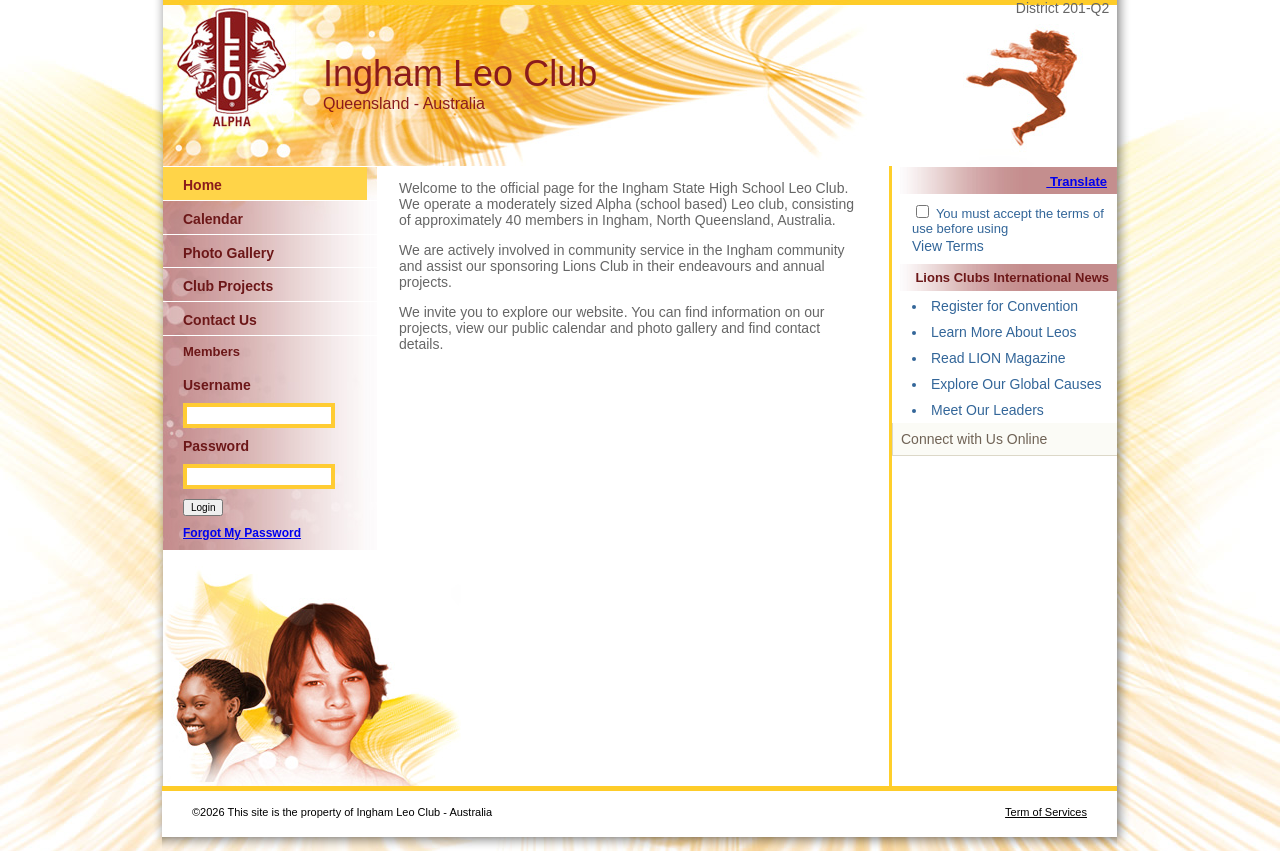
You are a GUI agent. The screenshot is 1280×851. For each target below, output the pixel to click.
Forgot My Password (242, 533)
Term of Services (1046, 812)
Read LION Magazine (998, 358)
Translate (1076, 181)
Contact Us (220, 320)
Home (202, 185)
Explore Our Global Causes (1016, 384)
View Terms (948, 246)
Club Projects (228, 286)
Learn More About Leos (1004, 332)
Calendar (213, 219)
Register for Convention (1004, 306)
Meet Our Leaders (987, 410)
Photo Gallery (228, 253)
